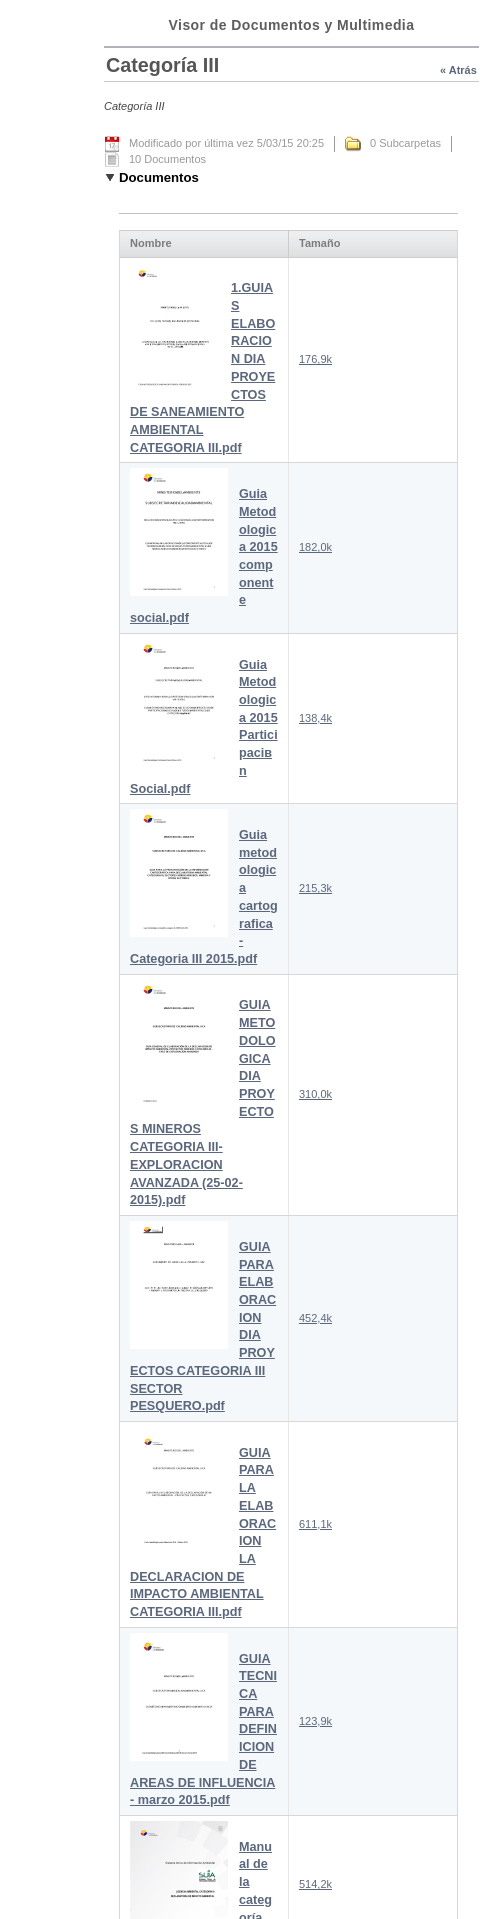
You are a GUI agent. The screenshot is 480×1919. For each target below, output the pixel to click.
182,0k (315, 547)
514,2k (315, 1884)
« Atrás (458, 70)
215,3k (315, 888)
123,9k (315, 1721)
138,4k (315, 718)
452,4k (315, 1318)
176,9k (315, 359)
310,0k (315, 1094)
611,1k (315, 1524)
